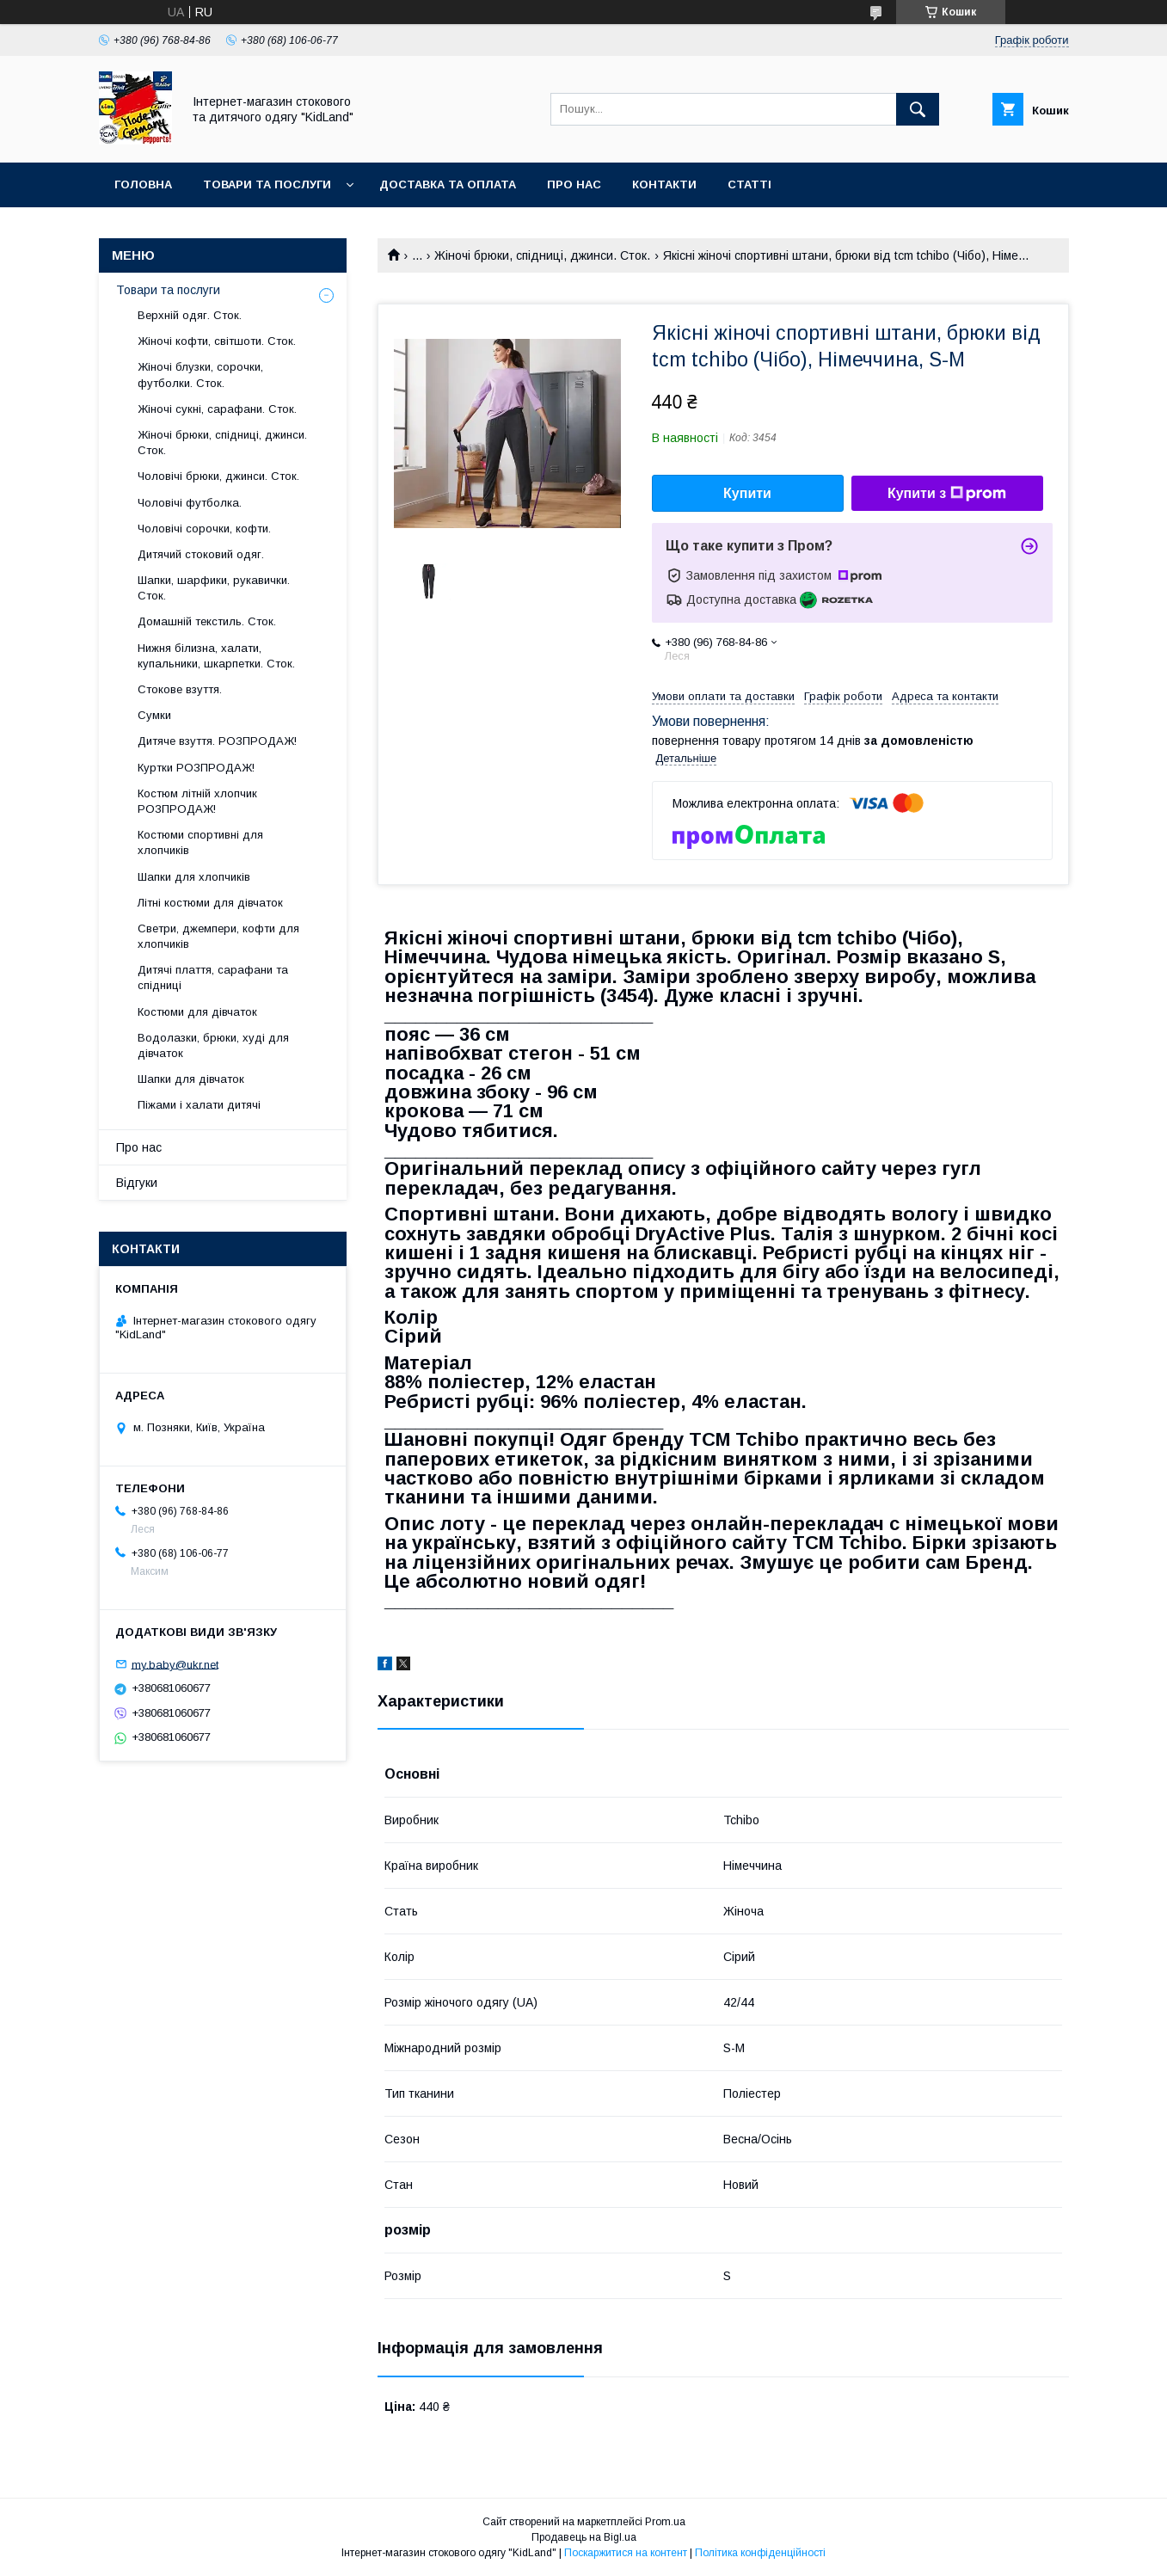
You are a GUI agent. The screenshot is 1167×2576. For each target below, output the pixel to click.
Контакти (664, 184)
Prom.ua (665, 2522)
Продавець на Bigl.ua (583, 2537)
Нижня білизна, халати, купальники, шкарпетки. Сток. (216, 656)
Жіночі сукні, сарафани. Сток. (217, 409)
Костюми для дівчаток (197, 1011)
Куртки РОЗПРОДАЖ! (196, 767)
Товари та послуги (267, 184)
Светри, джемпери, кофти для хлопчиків (218, 936)
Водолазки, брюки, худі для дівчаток (213, 1045)
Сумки (154, 715)
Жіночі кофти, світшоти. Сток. (217, 341)
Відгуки (136, 1183)
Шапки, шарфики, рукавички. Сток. (214, 588)
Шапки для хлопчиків (194, 876)
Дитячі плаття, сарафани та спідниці (213, 977)
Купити (747, 493)
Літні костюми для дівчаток (210, 902)
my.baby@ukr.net (175, 1663)
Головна (143, 184)
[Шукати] (917, 109)
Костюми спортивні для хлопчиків (200, 842)
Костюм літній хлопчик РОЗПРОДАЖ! (197, 801)
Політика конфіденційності (760, 2553)
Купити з (947, 493)
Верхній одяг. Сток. (190, 315)
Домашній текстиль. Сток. (207, 621)
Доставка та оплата (447, 184)
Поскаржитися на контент (625, 2553)
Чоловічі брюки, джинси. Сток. (218, 476)
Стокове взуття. (180, 689)
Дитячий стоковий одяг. (201, 554)
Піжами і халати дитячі (199, 1104)
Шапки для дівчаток (191, 1079)
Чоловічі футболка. (190, 502)
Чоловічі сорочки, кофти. (204, 528)
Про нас (574, 184)
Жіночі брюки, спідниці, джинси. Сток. (542, 255)
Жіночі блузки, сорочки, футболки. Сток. (200, 374)
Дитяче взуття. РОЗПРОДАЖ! (217, 741)
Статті (749, 184)
